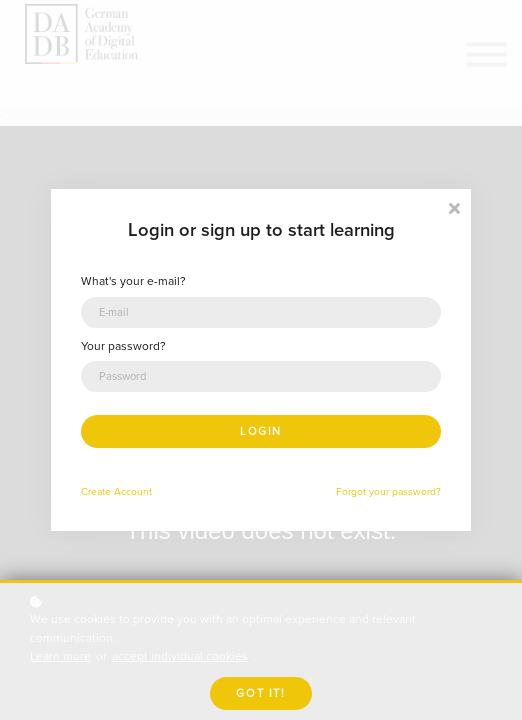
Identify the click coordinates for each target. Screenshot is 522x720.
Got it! (260, 693)
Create (96, 491)
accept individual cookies (180, 656)
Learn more (60, 656)
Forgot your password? (388, 491)
